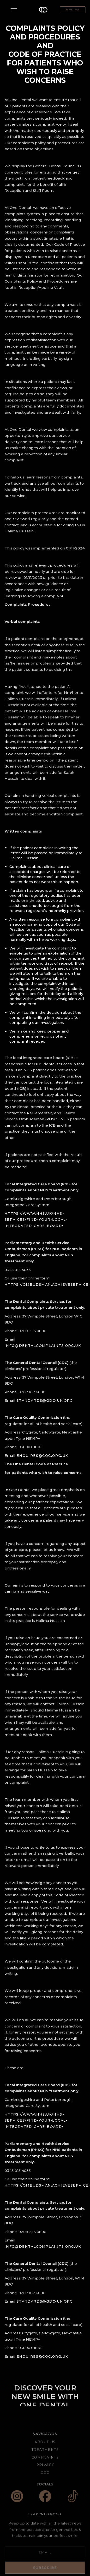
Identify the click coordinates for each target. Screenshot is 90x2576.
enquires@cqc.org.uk (42, 1455)
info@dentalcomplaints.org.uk (43, 1345)
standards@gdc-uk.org (45, 1400)
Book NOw (72, 9)
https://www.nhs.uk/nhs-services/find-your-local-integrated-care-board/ (36, 1219)
